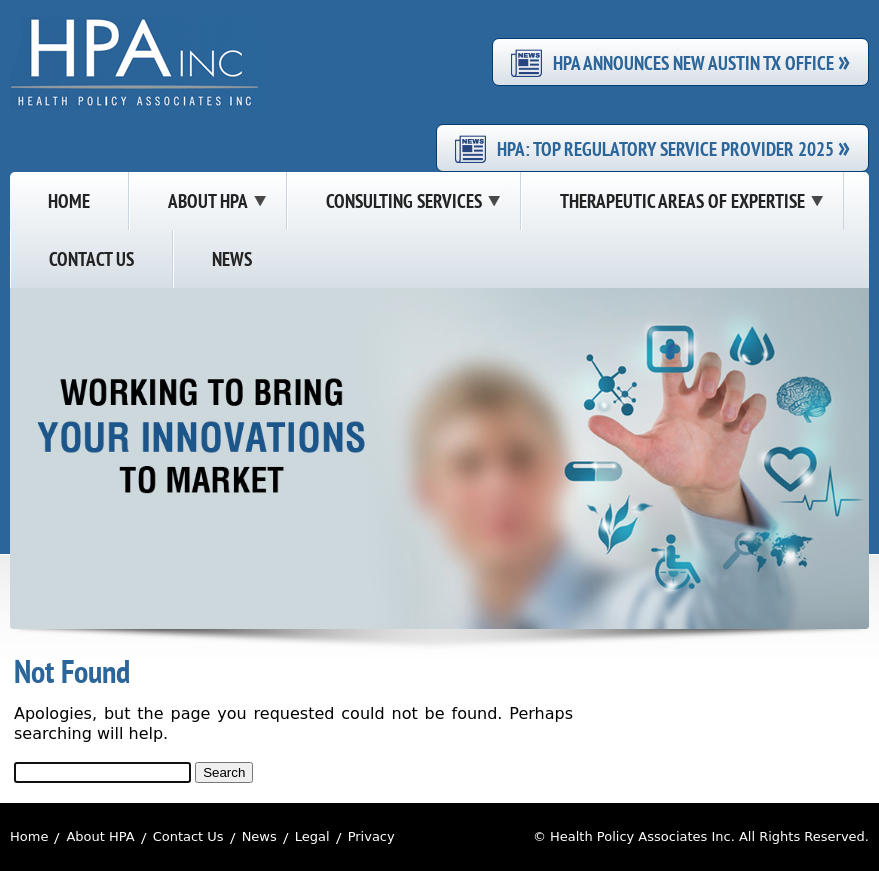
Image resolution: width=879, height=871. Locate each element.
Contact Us (188, 836)
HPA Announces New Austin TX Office (701, 62)
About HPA (100, 836)
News (259, 836)
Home (29, 836)
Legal (312, 836)
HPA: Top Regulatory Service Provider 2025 (673, 148)
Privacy (371, 836)
